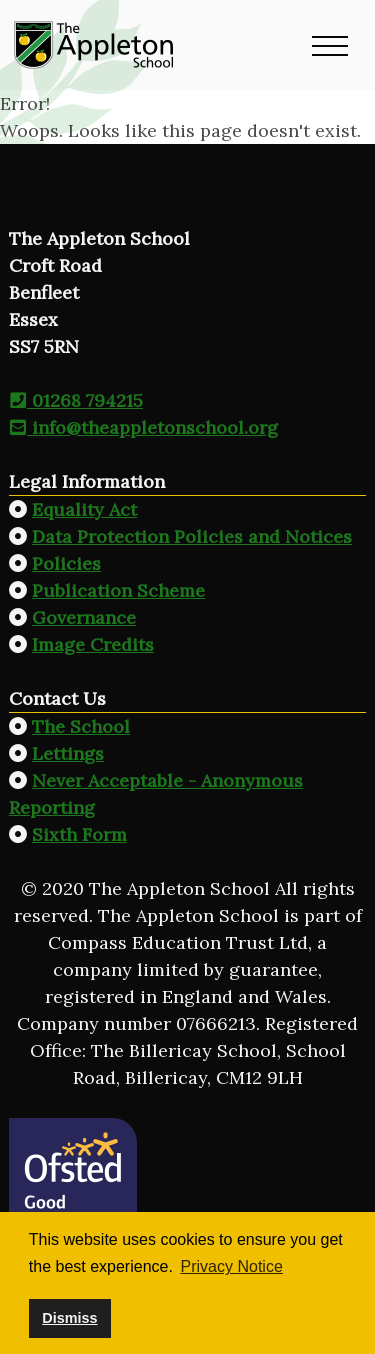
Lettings (68, 753)
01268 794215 (76, 400)
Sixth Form (79, 834)
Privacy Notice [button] (232, 1266)
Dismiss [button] (69, 1318)
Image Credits (93, 644)
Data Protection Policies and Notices (192, 536)
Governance (84, 617)
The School (81, 726)
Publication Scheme (118, 590)
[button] (330, 45)
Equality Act (84, 509)
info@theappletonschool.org (143, 427)
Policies (66, 563)
